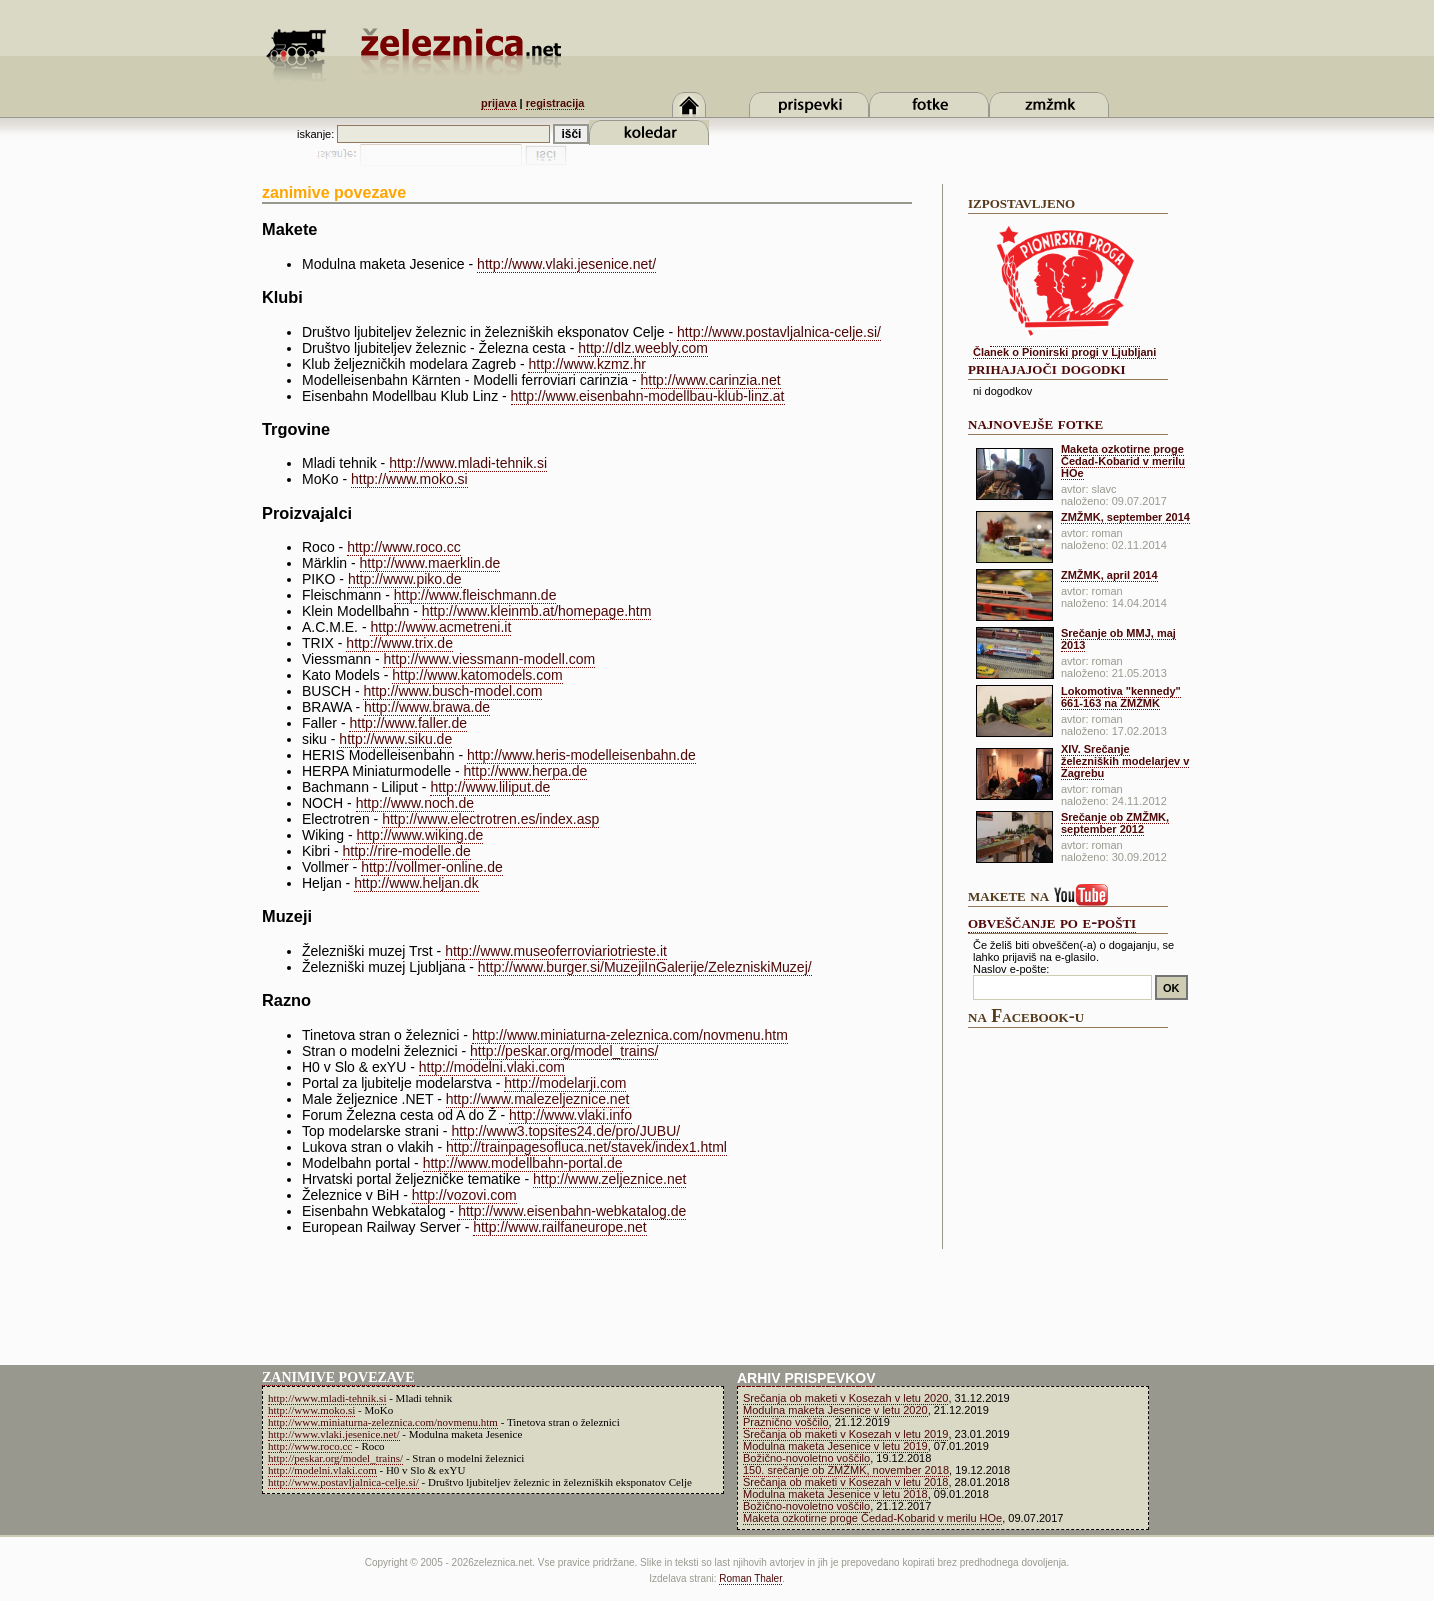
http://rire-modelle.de (406, 851)
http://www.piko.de (405, 579)
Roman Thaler (750, 1578)
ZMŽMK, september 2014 (1125, 517)
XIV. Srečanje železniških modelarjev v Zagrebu (1125, 761)
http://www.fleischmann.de (475, 595)
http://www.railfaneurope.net (560, 1227)
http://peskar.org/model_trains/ (564, 1051)
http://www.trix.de (399, 643)
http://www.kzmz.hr (586, 364)
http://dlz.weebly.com (643, 348)
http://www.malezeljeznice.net (538, 1099)
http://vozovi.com (464, 1195)
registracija (555, 103)
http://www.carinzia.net (711, 380)
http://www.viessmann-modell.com (489, 659)
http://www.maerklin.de (430, 563)
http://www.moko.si (409, 479)
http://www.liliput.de (490, 787)
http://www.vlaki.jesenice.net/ (566, 264)
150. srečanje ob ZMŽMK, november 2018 (846, 1470)
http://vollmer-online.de (432, 867)
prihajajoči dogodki (1047, 368)
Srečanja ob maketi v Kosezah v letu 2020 (845, 1398)
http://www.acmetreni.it (440, 627)
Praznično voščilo (786, 1422)
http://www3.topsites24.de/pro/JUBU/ (565, 1131)
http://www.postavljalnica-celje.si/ (779, 332)
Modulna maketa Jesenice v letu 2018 (835, 1494)
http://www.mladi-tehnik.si (468, 463)
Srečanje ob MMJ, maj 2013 (1118, 639)
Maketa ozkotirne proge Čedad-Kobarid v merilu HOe (1123, 461)
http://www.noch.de (415, 803)
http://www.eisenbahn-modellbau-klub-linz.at (648, 396)
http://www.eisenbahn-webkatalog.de (572, 1211)
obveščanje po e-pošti (1052, 922)
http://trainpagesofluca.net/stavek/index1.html (586, 1147)
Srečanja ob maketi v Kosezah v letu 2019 (845, 1434)
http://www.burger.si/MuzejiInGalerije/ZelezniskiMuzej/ (645, 967)
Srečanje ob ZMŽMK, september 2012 (1115, 823)
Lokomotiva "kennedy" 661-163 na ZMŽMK (1121, 697)
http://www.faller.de (408, 723)
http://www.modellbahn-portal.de (523, 1163)
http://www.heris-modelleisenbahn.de (581, 755)
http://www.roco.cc (404, 547)
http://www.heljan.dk (416, 883)
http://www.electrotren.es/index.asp (490, 819)
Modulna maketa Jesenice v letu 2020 (835, 1410)
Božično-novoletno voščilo (806, 1458)
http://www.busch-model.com (452, 691)
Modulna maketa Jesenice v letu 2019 (835, 1446)
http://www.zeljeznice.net (609, 1179)
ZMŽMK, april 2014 (1109, 575)
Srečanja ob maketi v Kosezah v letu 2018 (845, 1482)
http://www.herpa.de (526, 771)
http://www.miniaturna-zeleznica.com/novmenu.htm (630, 1035)
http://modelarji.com (565, 1083)
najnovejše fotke (1035, 423)
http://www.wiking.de (419, 835)
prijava (498, 103)
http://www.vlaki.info (570, 1115)
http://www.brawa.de (427, 707)
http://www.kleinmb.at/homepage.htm (537, 611)
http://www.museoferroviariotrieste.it (556, 951)
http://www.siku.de (395, 739)
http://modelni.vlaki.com (492, 1067)
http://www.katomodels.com (477, 675)
